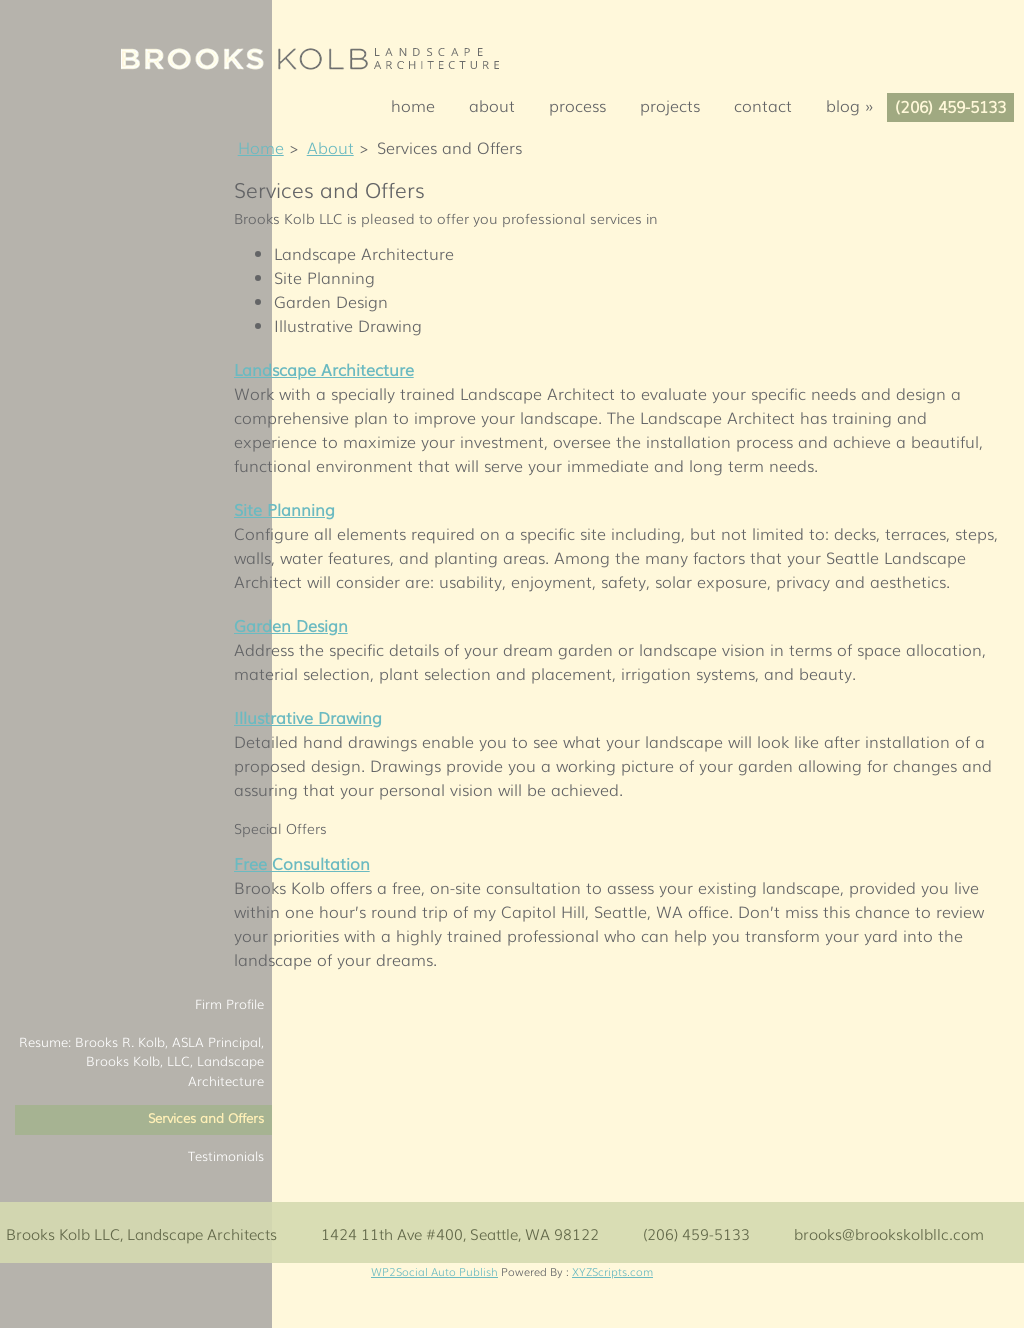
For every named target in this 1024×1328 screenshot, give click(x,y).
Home (413, 105)
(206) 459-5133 (950, 106)
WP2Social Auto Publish (434, 1271)
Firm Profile (229, 1003)
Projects (670, 105)
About (492, 105)
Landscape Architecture (324, 369)
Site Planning (284, 509)
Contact (763, 105)
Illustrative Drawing (308, 717)
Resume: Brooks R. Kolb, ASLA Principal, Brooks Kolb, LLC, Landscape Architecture (141, 1061)
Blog (856, 105)
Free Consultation (302, 863)
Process (577, 105)
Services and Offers (206, 1117)
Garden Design (291, 625)
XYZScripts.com (612, 1271)
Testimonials (226, 1155)
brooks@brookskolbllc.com (889, 1233)
